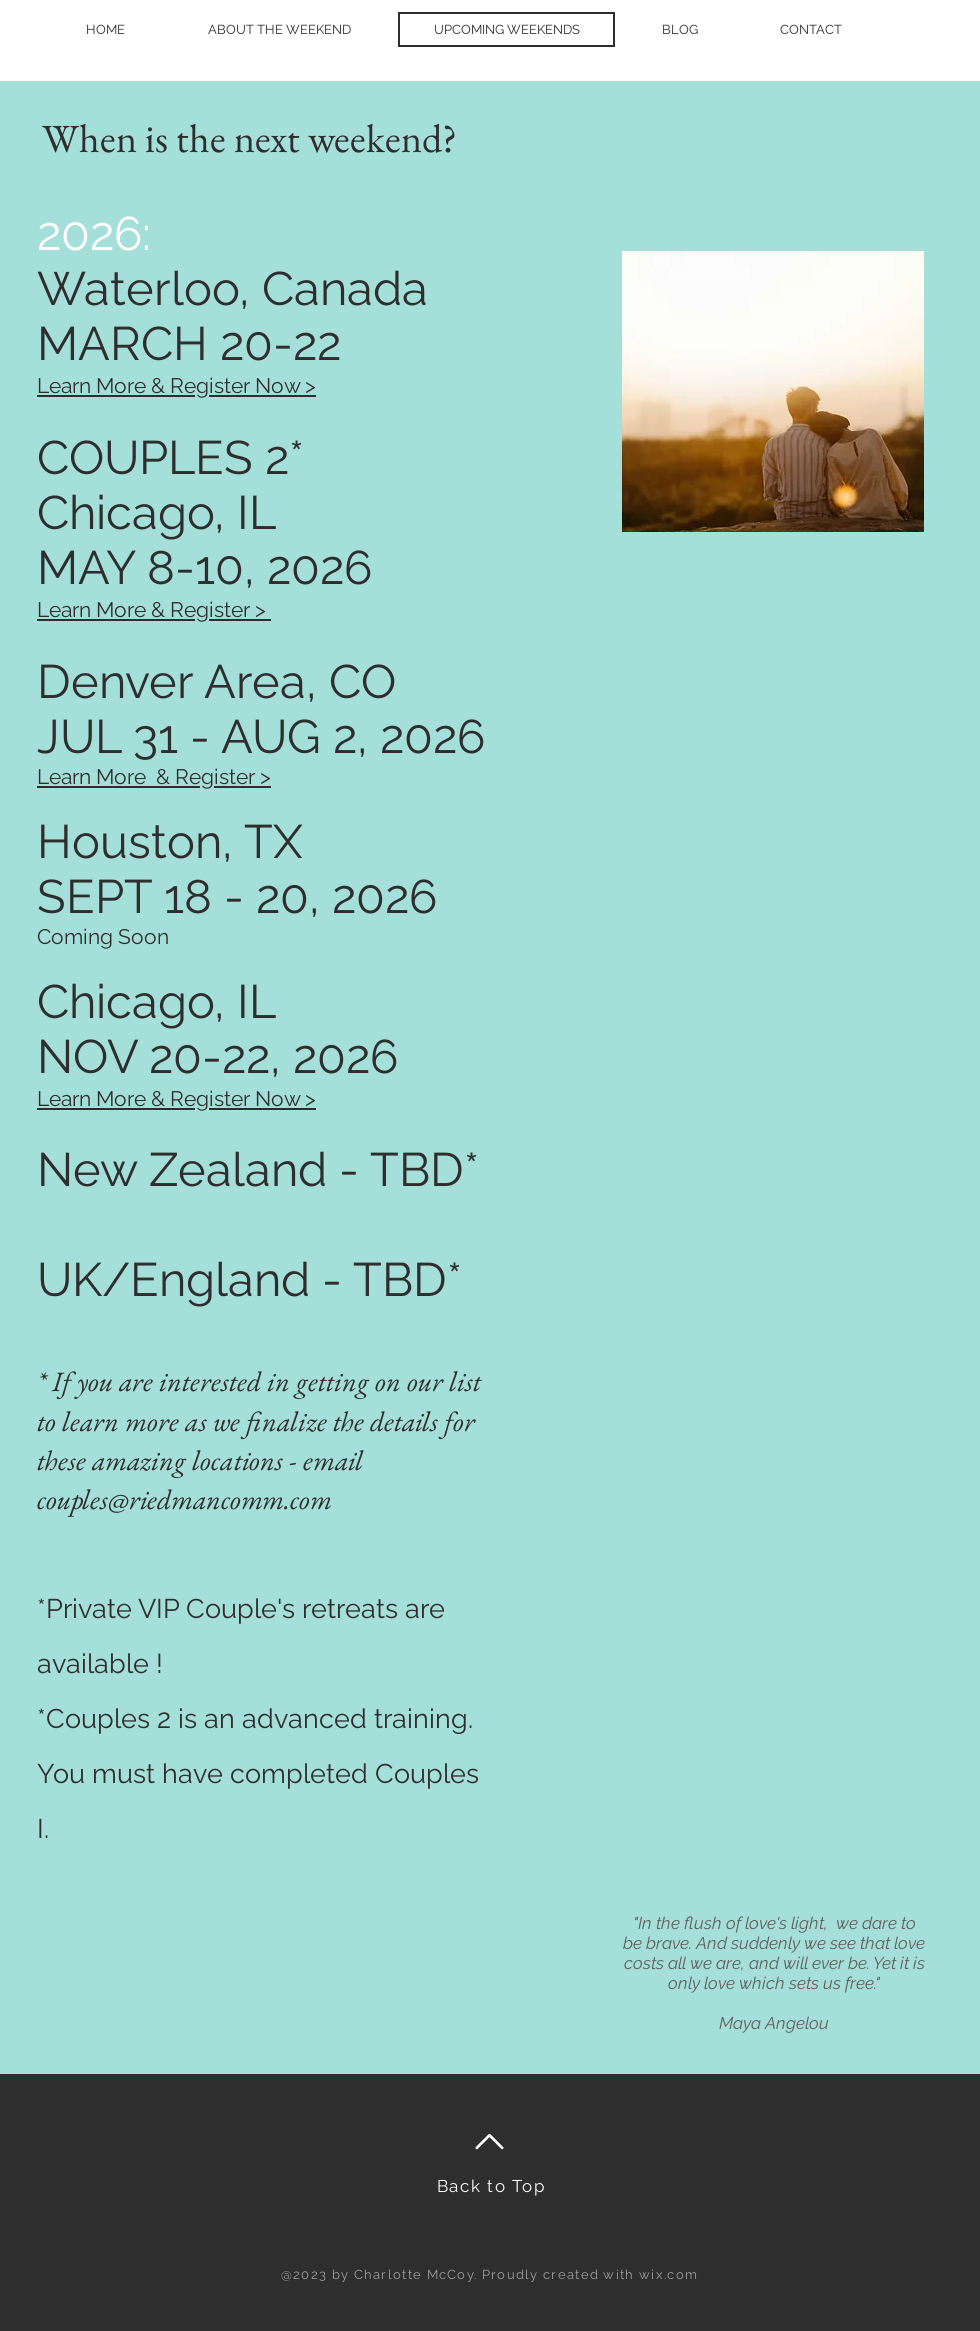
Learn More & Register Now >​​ (176, 385)
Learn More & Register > (154, 609)
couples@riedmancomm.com (184, 1499)
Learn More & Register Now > (176, 1098)
